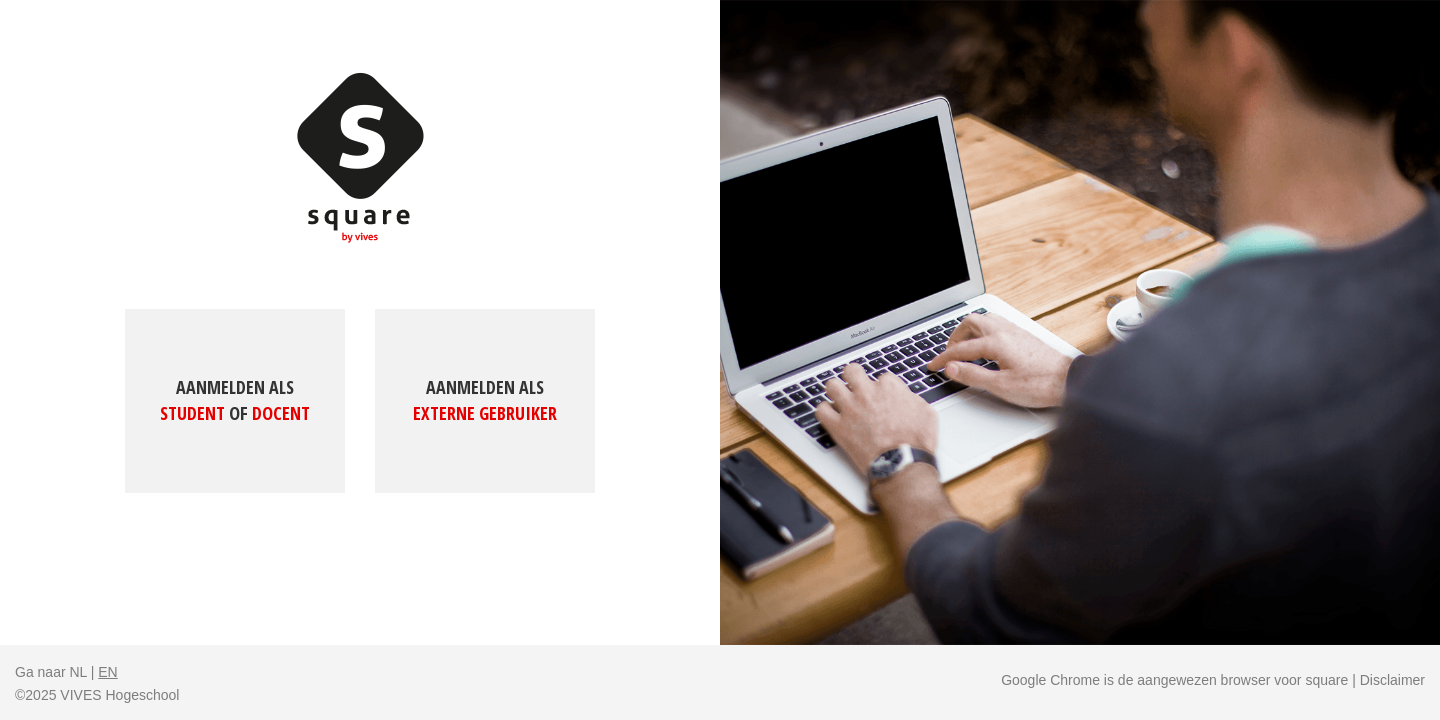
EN (107, 672)
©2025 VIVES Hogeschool (97, 695)
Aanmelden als (235, 400)
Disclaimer (1392, 680)
